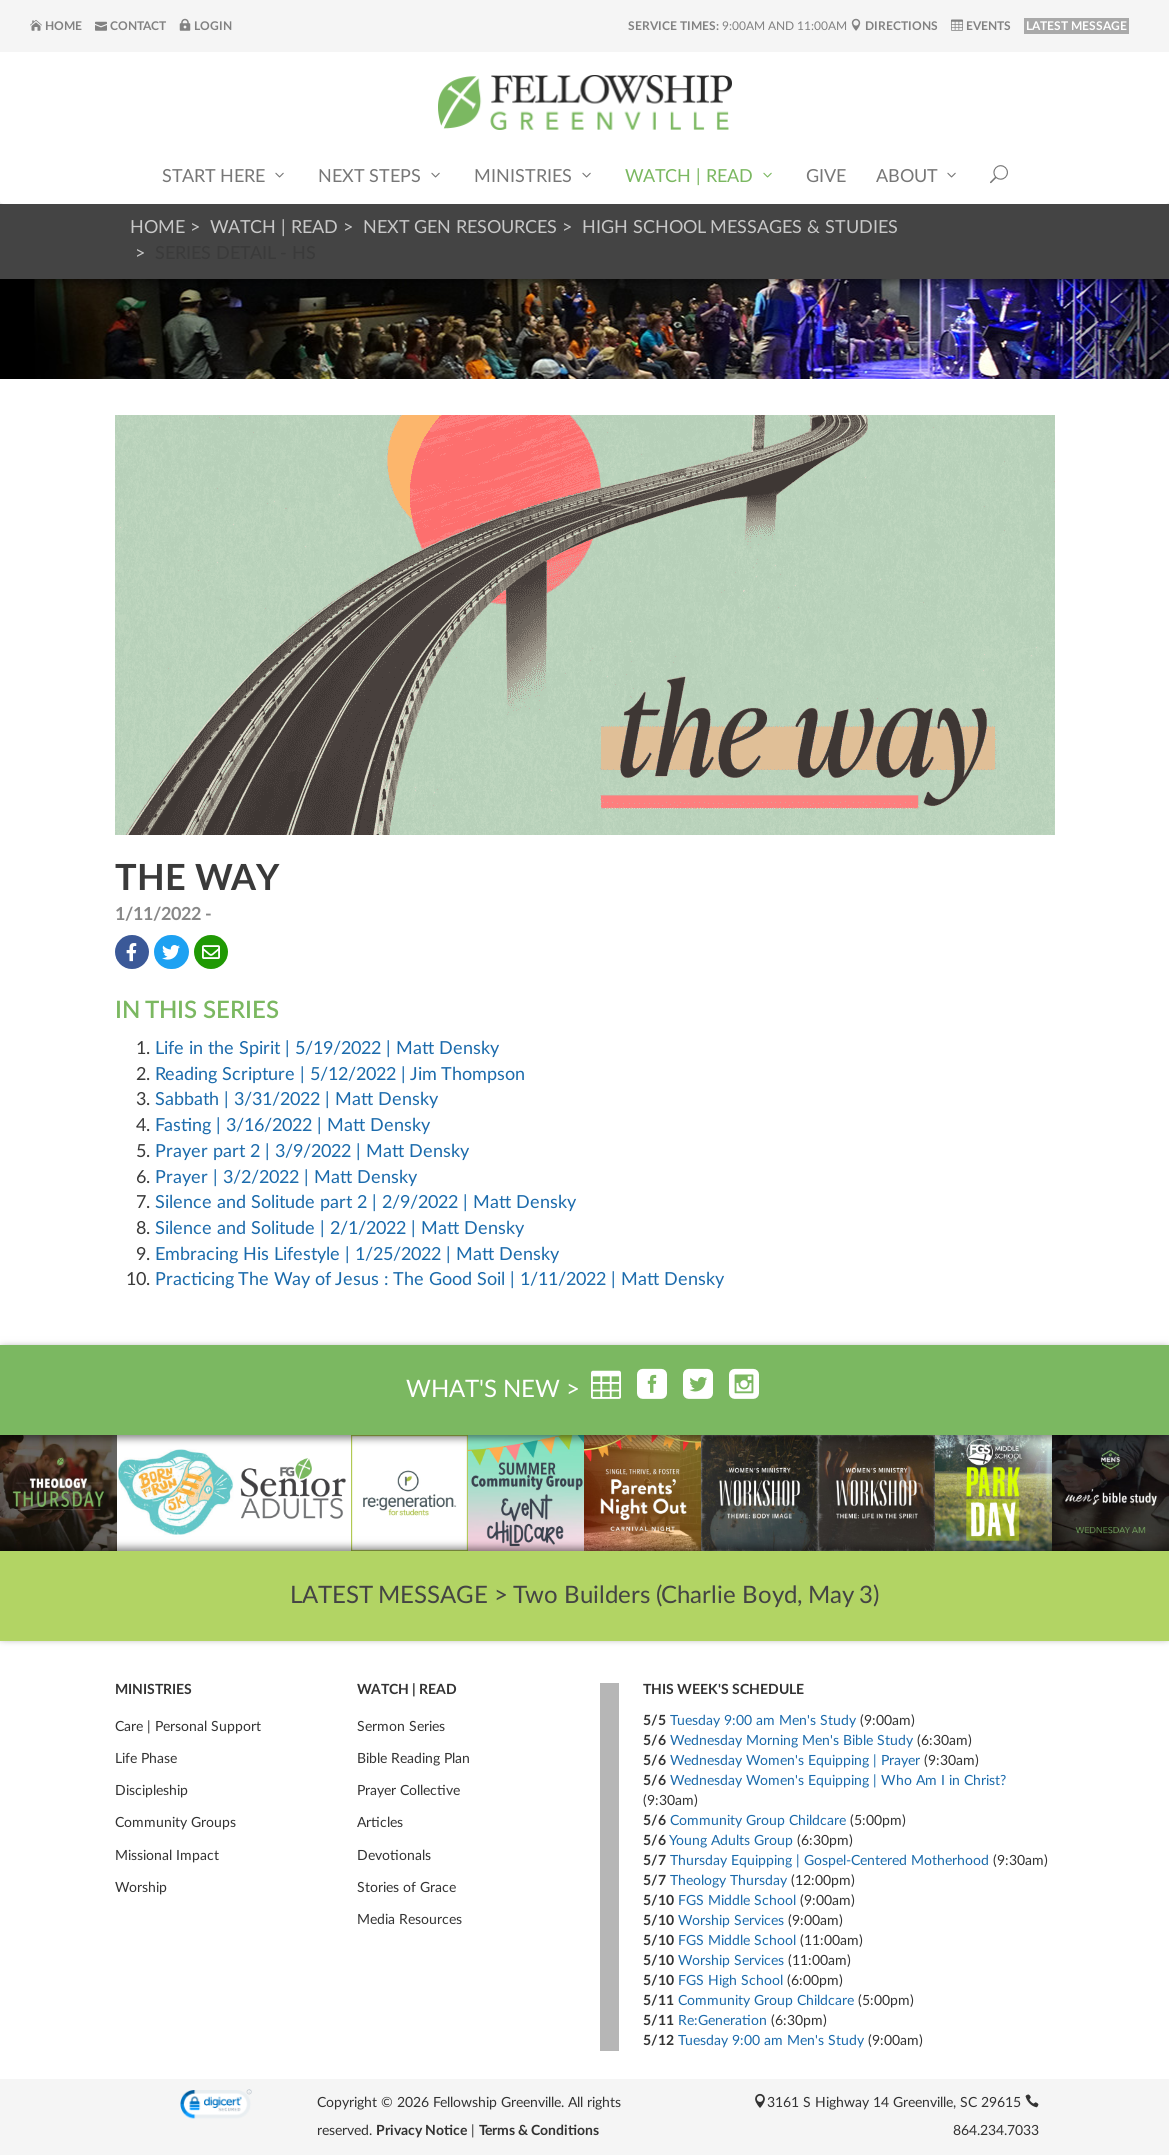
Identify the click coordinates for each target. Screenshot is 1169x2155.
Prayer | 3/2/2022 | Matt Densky (286, 1178)
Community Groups (175, 1823)
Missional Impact (167, 1856)
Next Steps (381, 175)
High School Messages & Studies (740, 228)
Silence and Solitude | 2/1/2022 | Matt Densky (339, 1229)
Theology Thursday (728, 1881)
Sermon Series (401, 1727)
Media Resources (409, 1920)
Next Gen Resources (460, 228)
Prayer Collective (408, 1791)
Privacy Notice (421, 2131)
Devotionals (394, 1856)
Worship (141, 1888)
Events (981, 26)
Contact (130, 26)
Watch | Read (700, 175)
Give (826, 177)
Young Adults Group (731, 1841)
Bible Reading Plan (413, 1759)
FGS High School (730, 1981)
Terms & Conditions (539, 2131)
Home (56, 26)
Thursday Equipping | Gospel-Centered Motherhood (829, 1861)
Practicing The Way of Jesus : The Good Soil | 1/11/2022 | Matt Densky (439, 1280)
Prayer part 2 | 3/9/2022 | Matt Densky (312, 1152)
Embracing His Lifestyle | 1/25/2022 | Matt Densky (357, 1255)
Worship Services (731, 1921)
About (918, 175)
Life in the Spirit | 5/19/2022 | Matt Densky (327, 1049)
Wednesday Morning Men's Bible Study (791, 1741)
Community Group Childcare (758, 1821)
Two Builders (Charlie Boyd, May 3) (696, 1596)
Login (205, 26)
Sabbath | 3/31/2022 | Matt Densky (296, 1100)
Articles (380, 1823)
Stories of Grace (406, 1888)
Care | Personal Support (188, 1727)
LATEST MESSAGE (1076, 26)
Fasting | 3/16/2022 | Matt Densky (292, 1126)
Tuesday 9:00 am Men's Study (763, 1721)
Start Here (225, 175)
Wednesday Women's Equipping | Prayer (795, 1761)
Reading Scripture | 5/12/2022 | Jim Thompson (340, 1075)
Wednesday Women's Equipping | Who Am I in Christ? (838, 1781)
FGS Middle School (737, 1901)
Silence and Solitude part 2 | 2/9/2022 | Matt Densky (365, 1203)
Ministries (534, 175)
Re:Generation (722, 2021)
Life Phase (146, 1759)
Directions (894, 26)
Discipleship (151, 1791)
